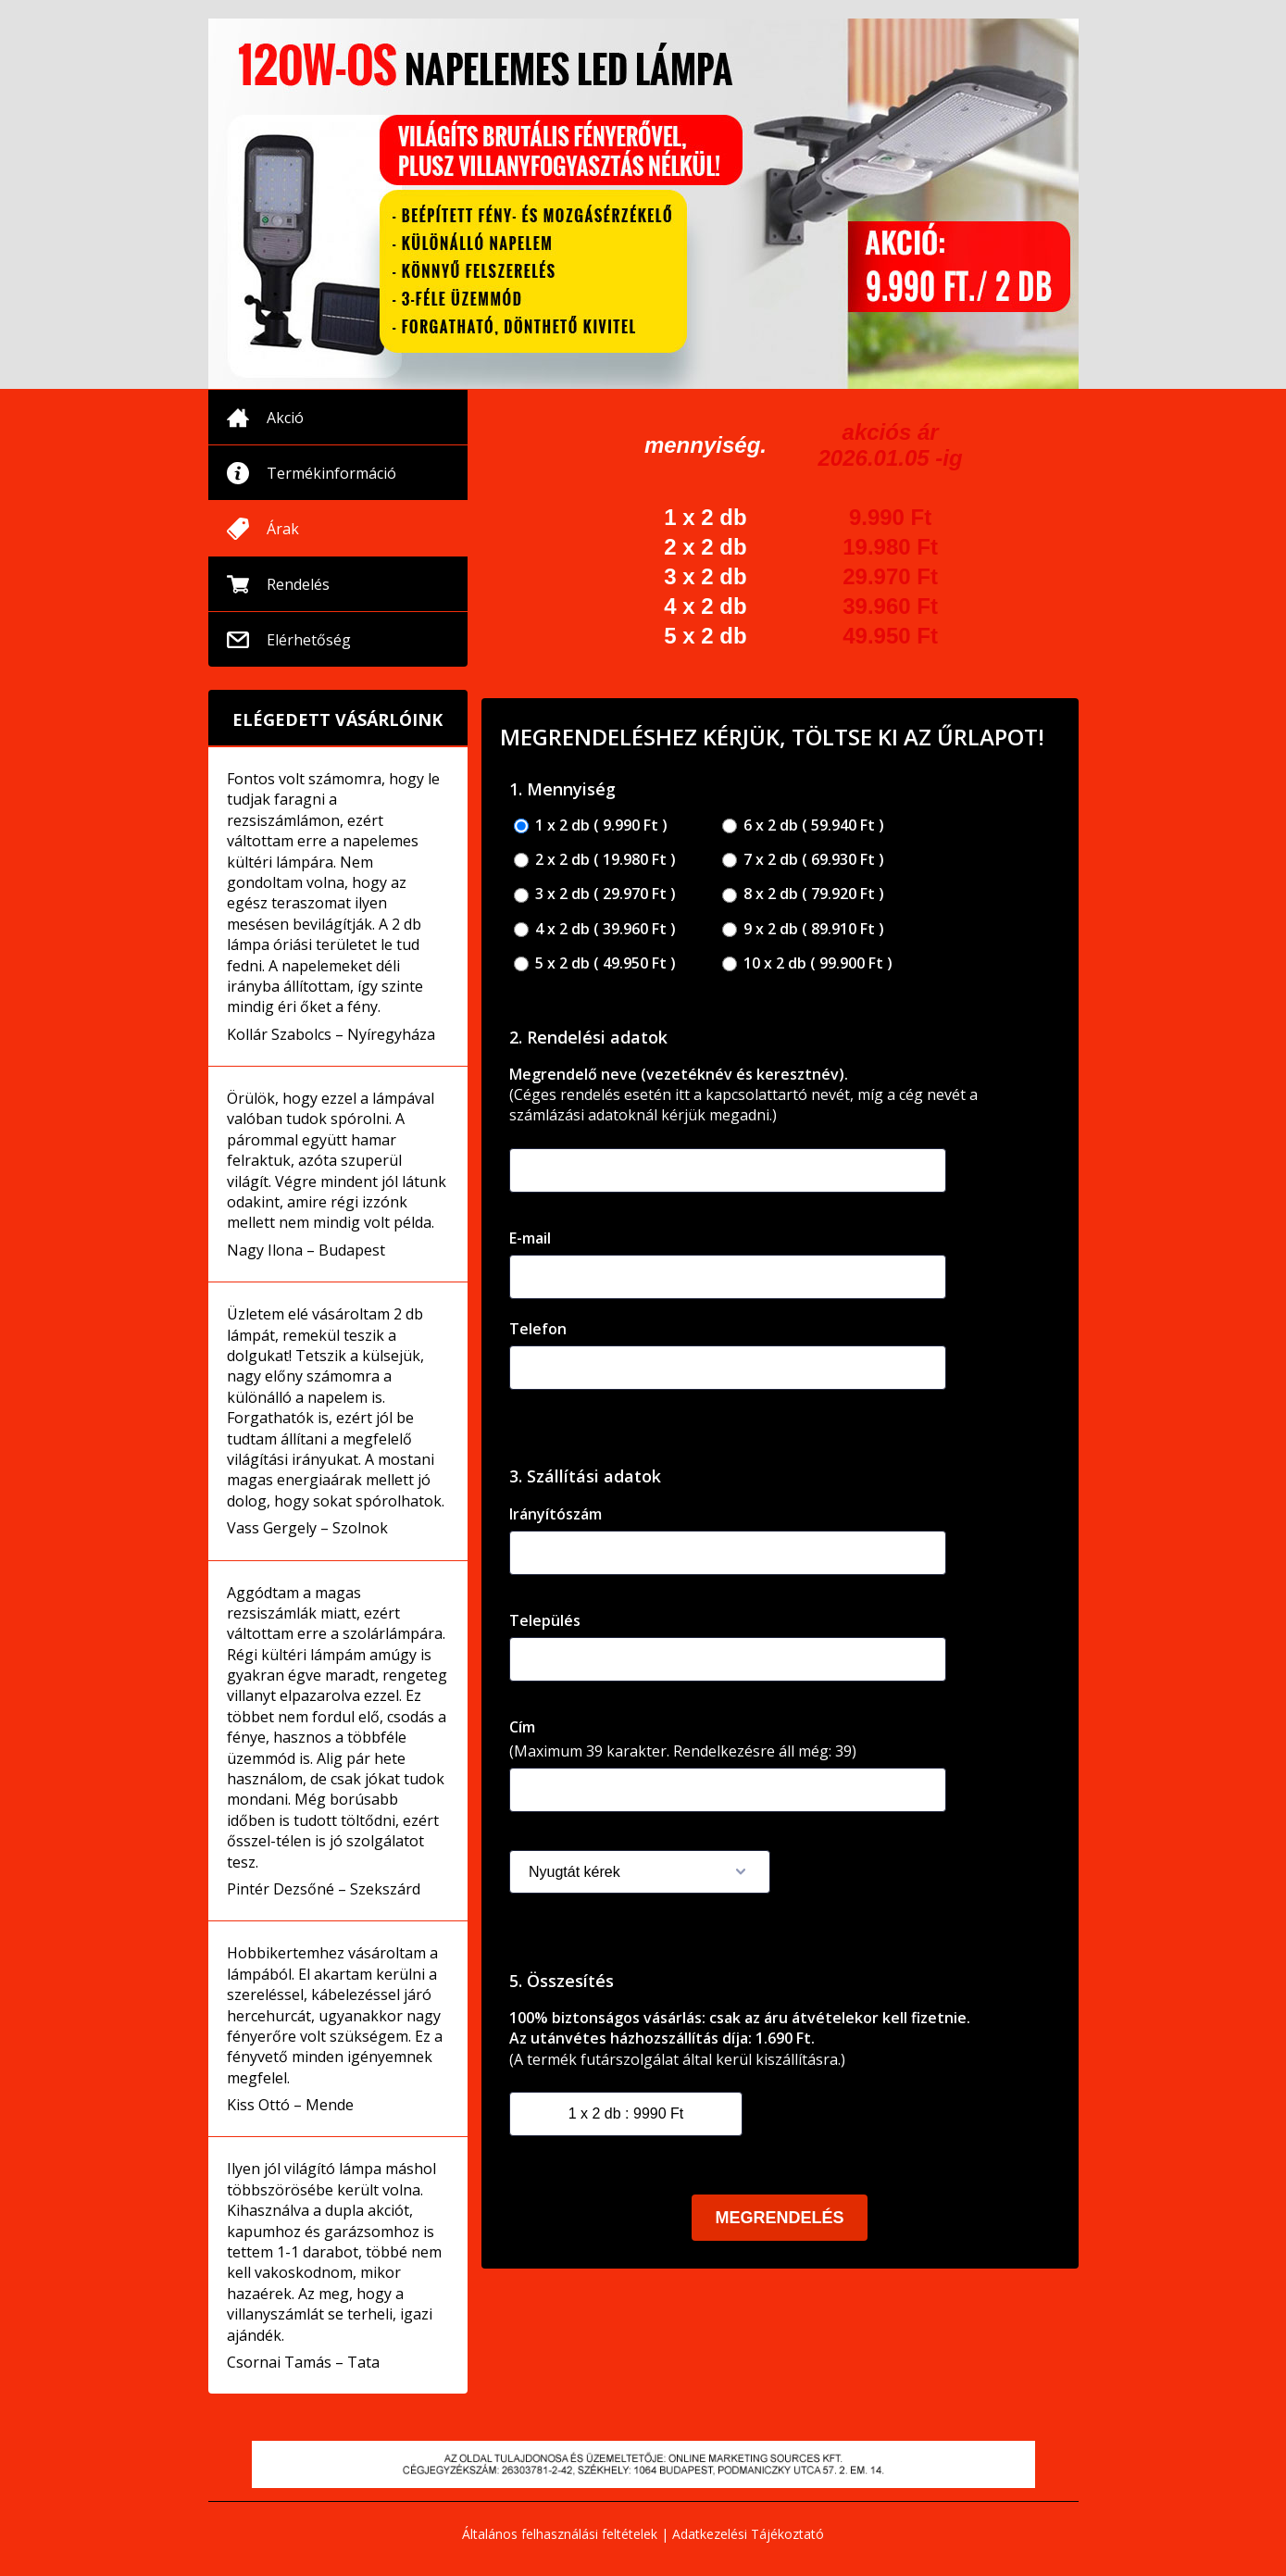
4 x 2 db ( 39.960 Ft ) (595, 929)
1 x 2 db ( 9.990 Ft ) (591, 825)
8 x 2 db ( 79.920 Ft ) (803, 894)
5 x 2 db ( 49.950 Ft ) (595, 963)
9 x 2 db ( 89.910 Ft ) (803, 929)
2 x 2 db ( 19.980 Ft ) (595, 859)
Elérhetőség (309, 640)
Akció (285, 417)
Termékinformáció (331, 473)
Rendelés (298, 584)
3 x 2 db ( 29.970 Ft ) (595, 894)
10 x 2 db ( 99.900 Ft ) (807, 963)
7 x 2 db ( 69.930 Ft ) (803, 859)
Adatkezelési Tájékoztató (748, 2534)
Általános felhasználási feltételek (559, 2534)
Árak (283, 529)
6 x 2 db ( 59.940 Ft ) (803, 825)
